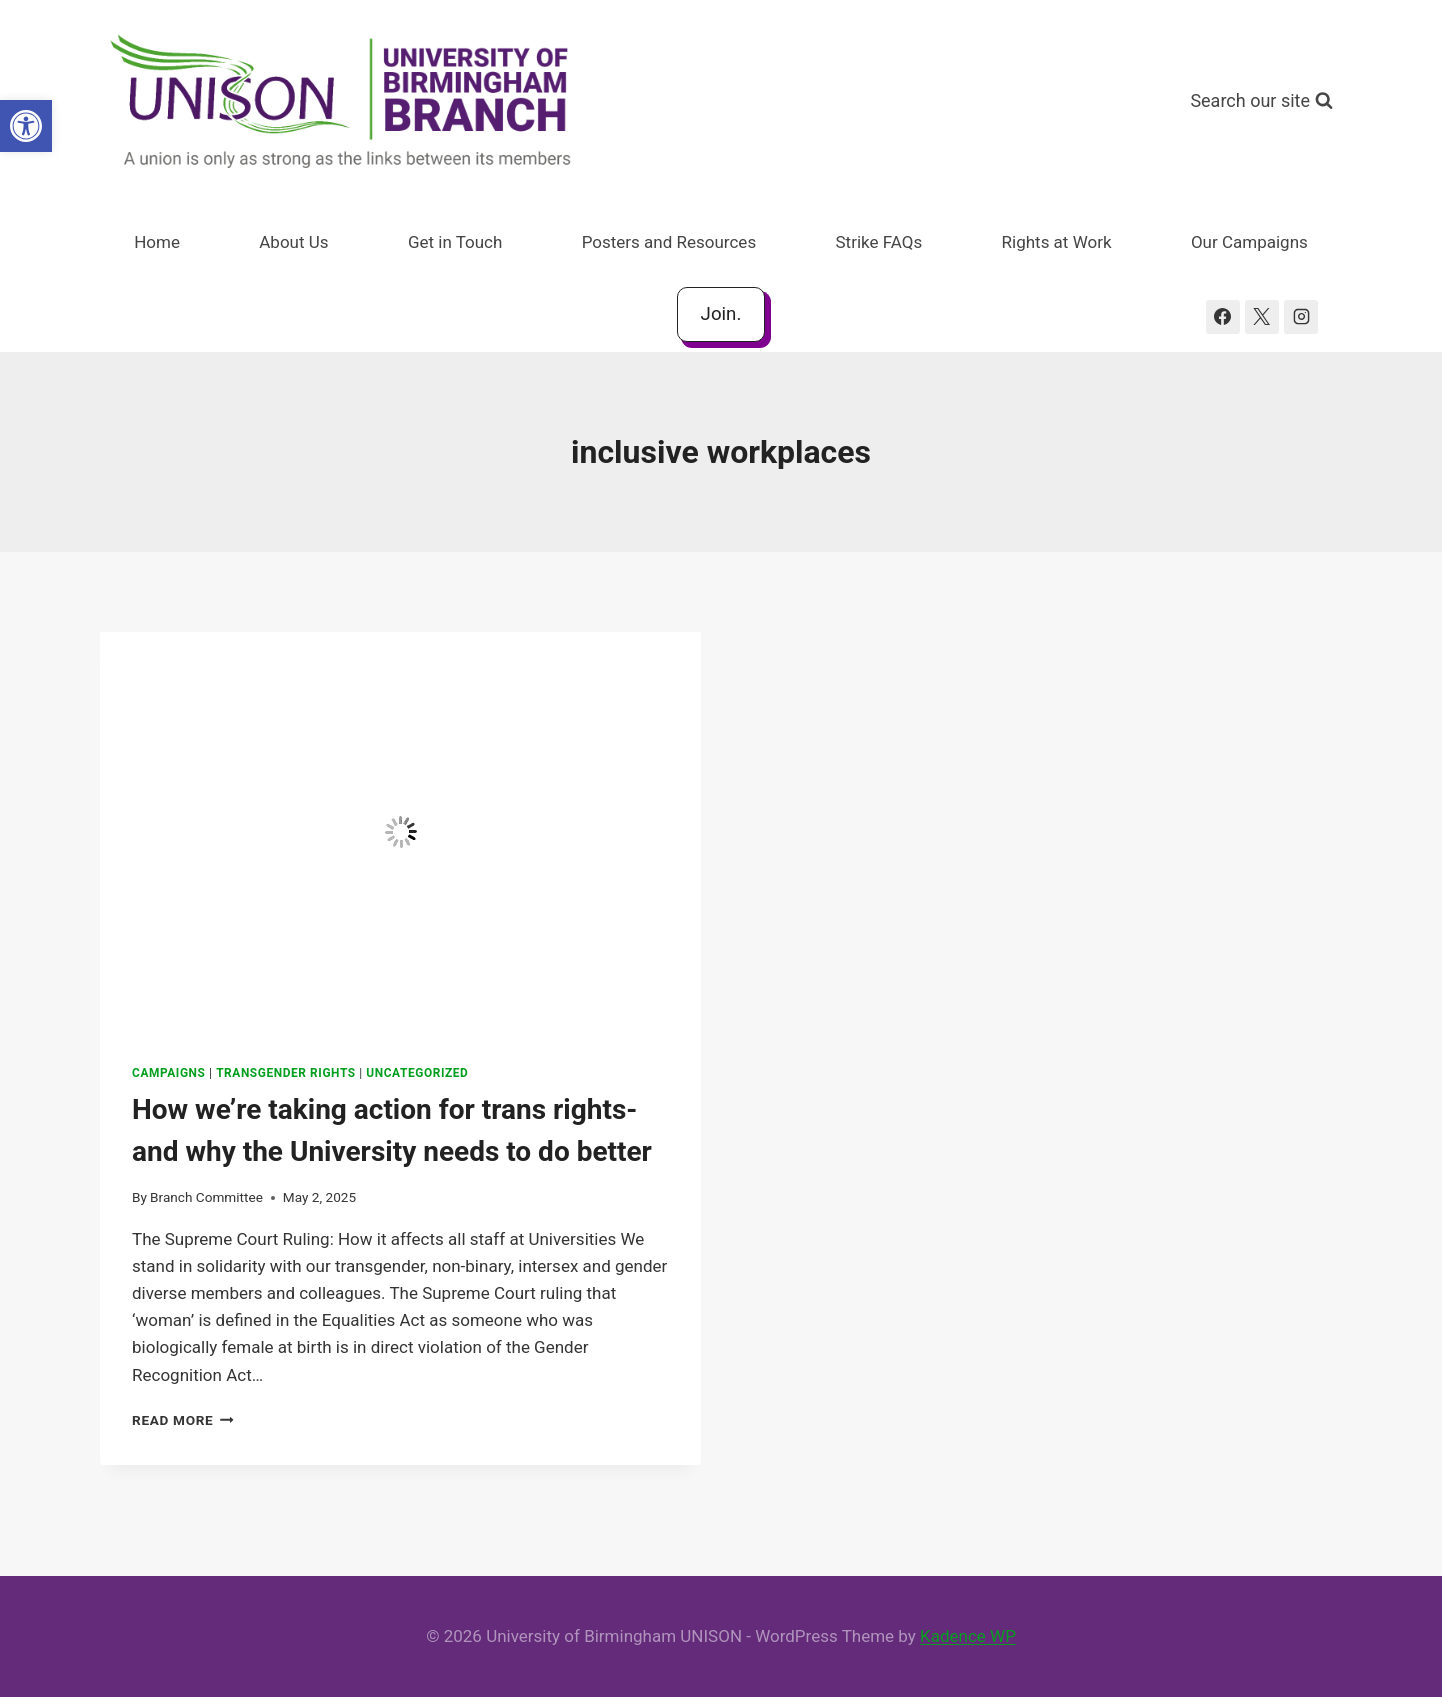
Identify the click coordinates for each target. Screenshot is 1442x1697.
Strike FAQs (879, 242)
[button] (26, 126)
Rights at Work (1057, 242)
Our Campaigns (1249, 242)
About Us (293, 242)
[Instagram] (1301, 317)
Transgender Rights (286, 1073)
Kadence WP (968, 1636)
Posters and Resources (669, 242)
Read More (183, 1420)
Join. (721, 314)
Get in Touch (455, 242)
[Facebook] (1223, 317)
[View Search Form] (1261, 101)
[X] (1262, 317)
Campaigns (169, 1073)
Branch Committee (206, 1197)
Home (157, 242)
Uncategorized (417, 1073)
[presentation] (400, 832)
